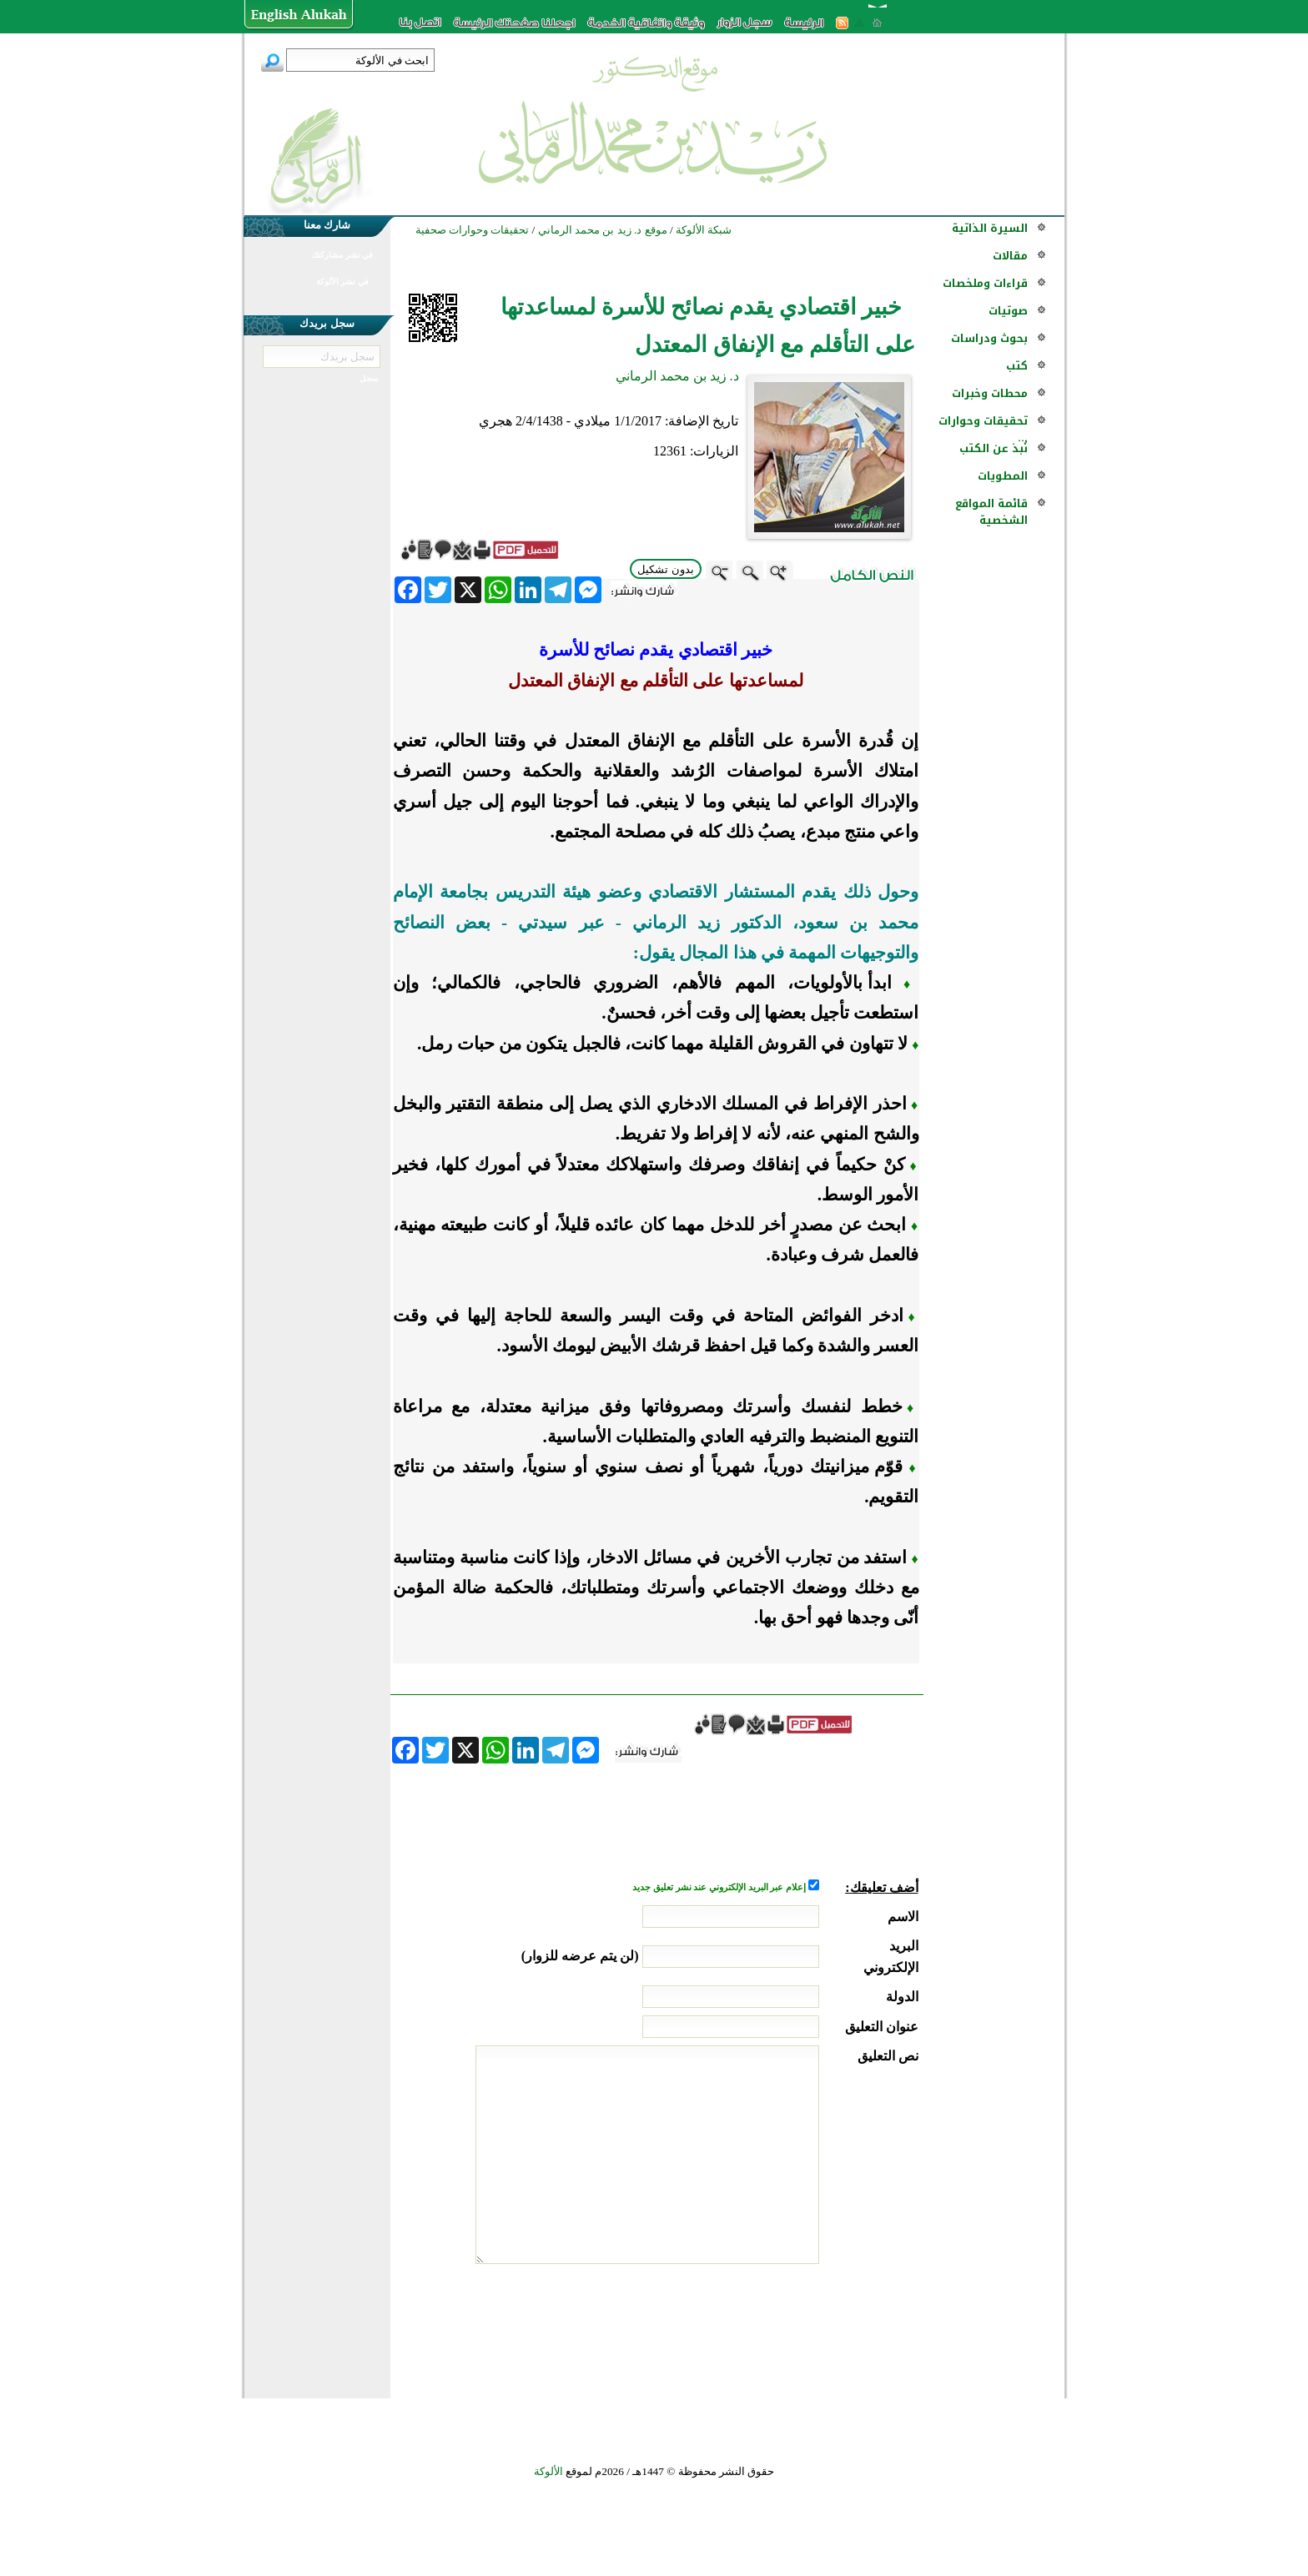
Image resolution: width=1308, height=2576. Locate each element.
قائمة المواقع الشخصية (991, 512)
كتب (1017, 365)
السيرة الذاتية (990, 228)
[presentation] (791, 2326)
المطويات (1003, 475)
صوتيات (1008, 310)
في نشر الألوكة (342, 281)
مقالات (1010, 255)
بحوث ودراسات (989, 338)
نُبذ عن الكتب (993, 448)
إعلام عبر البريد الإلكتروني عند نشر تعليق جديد (719, 1887)
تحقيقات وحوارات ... (983, 429)
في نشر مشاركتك (342, 254)
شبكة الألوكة (704, 230)
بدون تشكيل (665, 569)
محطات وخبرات (990, 393)
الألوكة (548, 2471)
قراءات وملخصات (985, 283)
